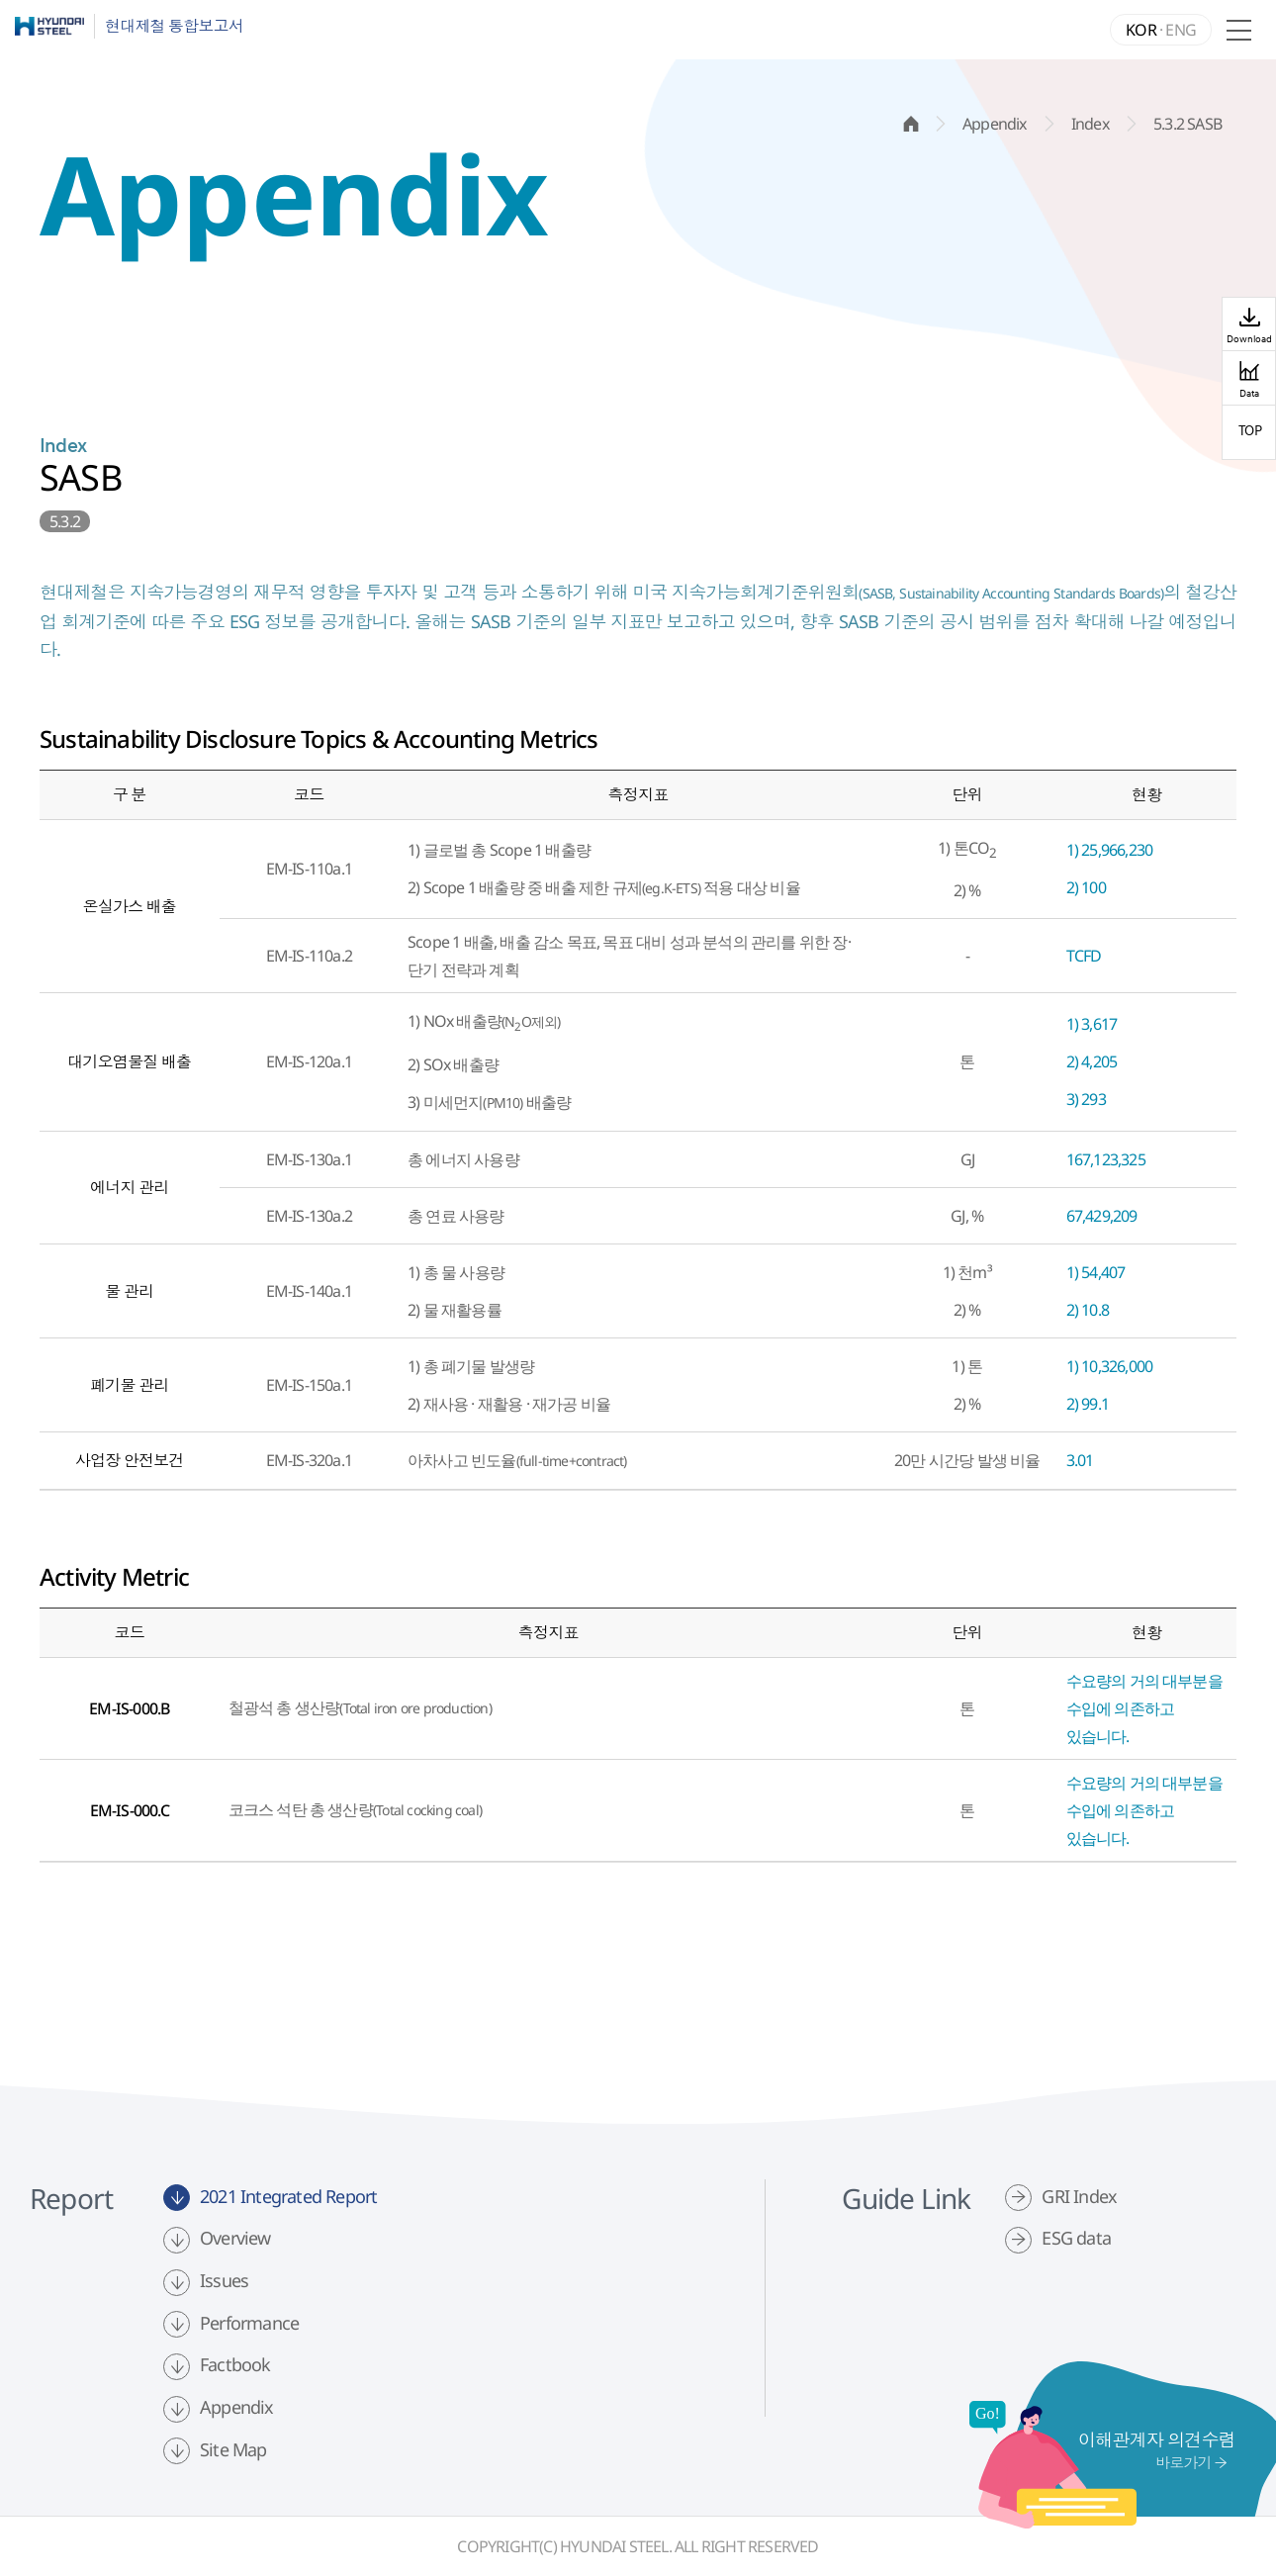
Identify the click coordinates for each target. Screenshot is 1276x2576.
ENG (1180, 30)
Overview (235, 2238)
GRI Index (1079, 2196)
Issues (224, 2280)
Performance (249, 2323)
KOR (1141, 30)
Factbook (235, 2364)
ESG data (1076, 2238)
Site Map (233, 2449)
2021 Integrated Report (288, 2196)
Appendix (237, 2407)
